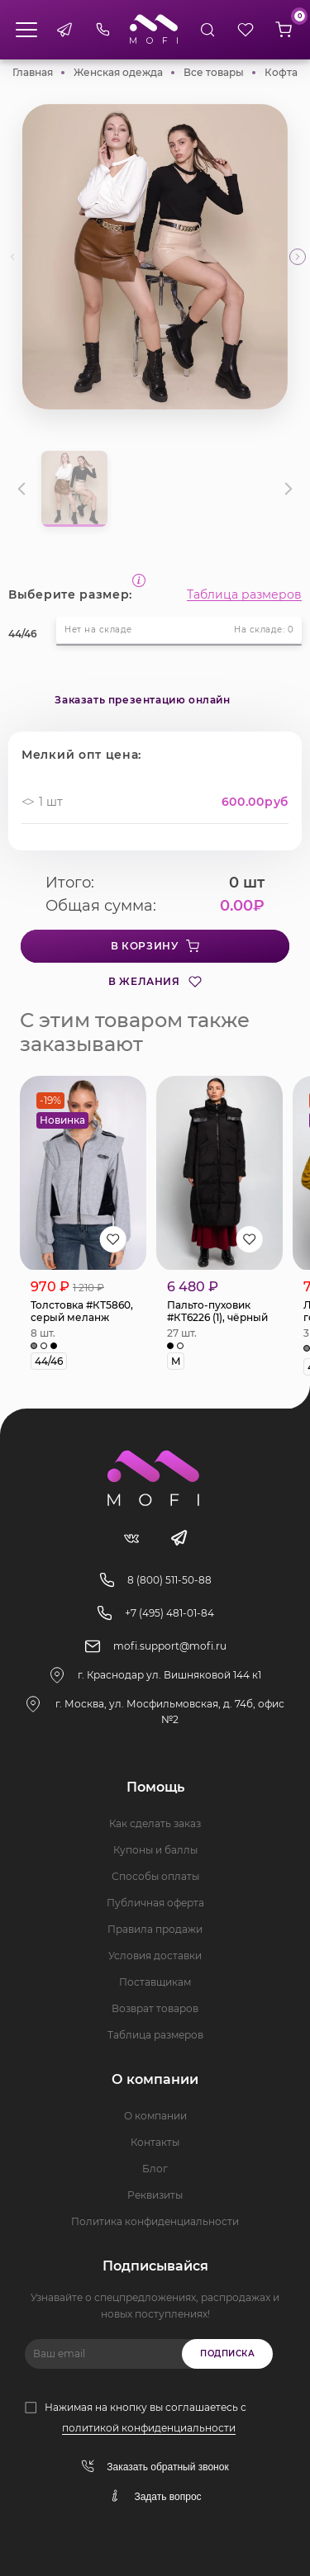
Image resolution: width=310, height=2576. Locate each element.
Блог (155, 2168)
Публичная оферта (155, 1902)
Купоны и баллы (155, 1850)
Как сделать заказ (155, 1823)
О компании (155, 2116)
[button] (297, 257)
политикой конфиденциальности (149, 2428)
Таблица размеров (244, 594)
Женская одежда (118, 72)
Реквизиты (155, 2195)
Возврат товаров (155, 2008)
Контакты (155, 2142)
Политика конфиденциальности (155, 2221)
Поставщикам (155, 1982)
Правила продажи (155, 1929)
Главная (32, 72)
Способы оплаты (155, 1876)
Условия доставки (155, 1955)
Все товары (214, 72)
